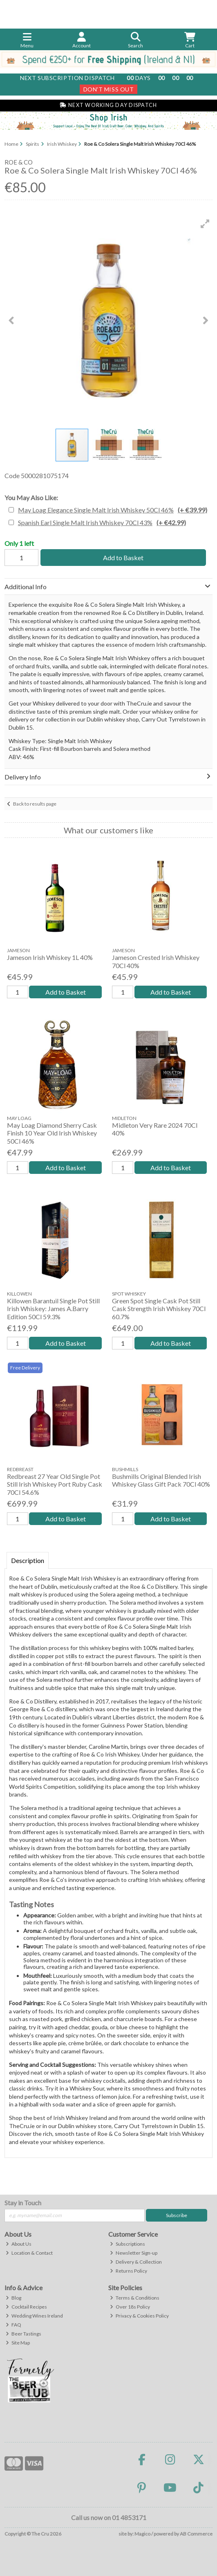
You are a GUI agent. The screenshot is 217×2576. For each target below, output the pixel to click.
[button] (205, 223)
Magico (142, 2534)
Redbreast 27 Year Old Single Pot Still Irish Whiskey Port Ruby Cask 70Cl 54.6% (54, 1484)
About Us (18, 2244)
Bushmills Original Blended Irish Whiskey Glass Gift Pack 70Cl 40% (161, 1480)
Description (27, 1560)
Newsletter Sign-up (133, 2253)
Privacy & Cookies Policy (139, 2316)
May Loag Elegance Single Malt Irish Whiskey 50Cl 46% (112, 510)
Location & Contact (29, 2253)
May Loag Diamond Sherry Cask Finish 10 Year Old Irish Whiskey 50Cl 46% (52, 1132)
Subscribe (176, 2215)
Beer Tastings (23, 2334)
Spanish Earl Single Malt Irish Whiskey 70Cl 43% (102, 522)
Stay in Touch (22, 2202)
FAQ (13, 2325)
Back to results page (34, 804)
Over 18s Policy (130, 2307)
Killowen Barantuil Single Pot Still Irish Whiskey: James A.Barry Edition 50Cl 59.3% (53, 1308)
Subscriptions (127, 2244)
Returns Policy (128, 2271)
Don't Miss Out (108, 89)
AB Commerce (196, 2534)
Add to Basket (123, 557)
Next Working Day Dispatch (108, 105)
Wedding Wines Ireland (34, 2316)
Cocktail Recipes (26, 2307)
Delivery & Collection (136, 2262)
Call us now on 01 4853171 (108, 2517)
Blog (13, 2298)
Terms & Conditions (134, 2298)
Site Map (18, 2343)
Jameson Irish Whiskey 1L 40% (50, 957)
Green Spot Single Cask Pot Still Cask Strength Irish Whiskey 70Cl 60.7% (159, 1308)
